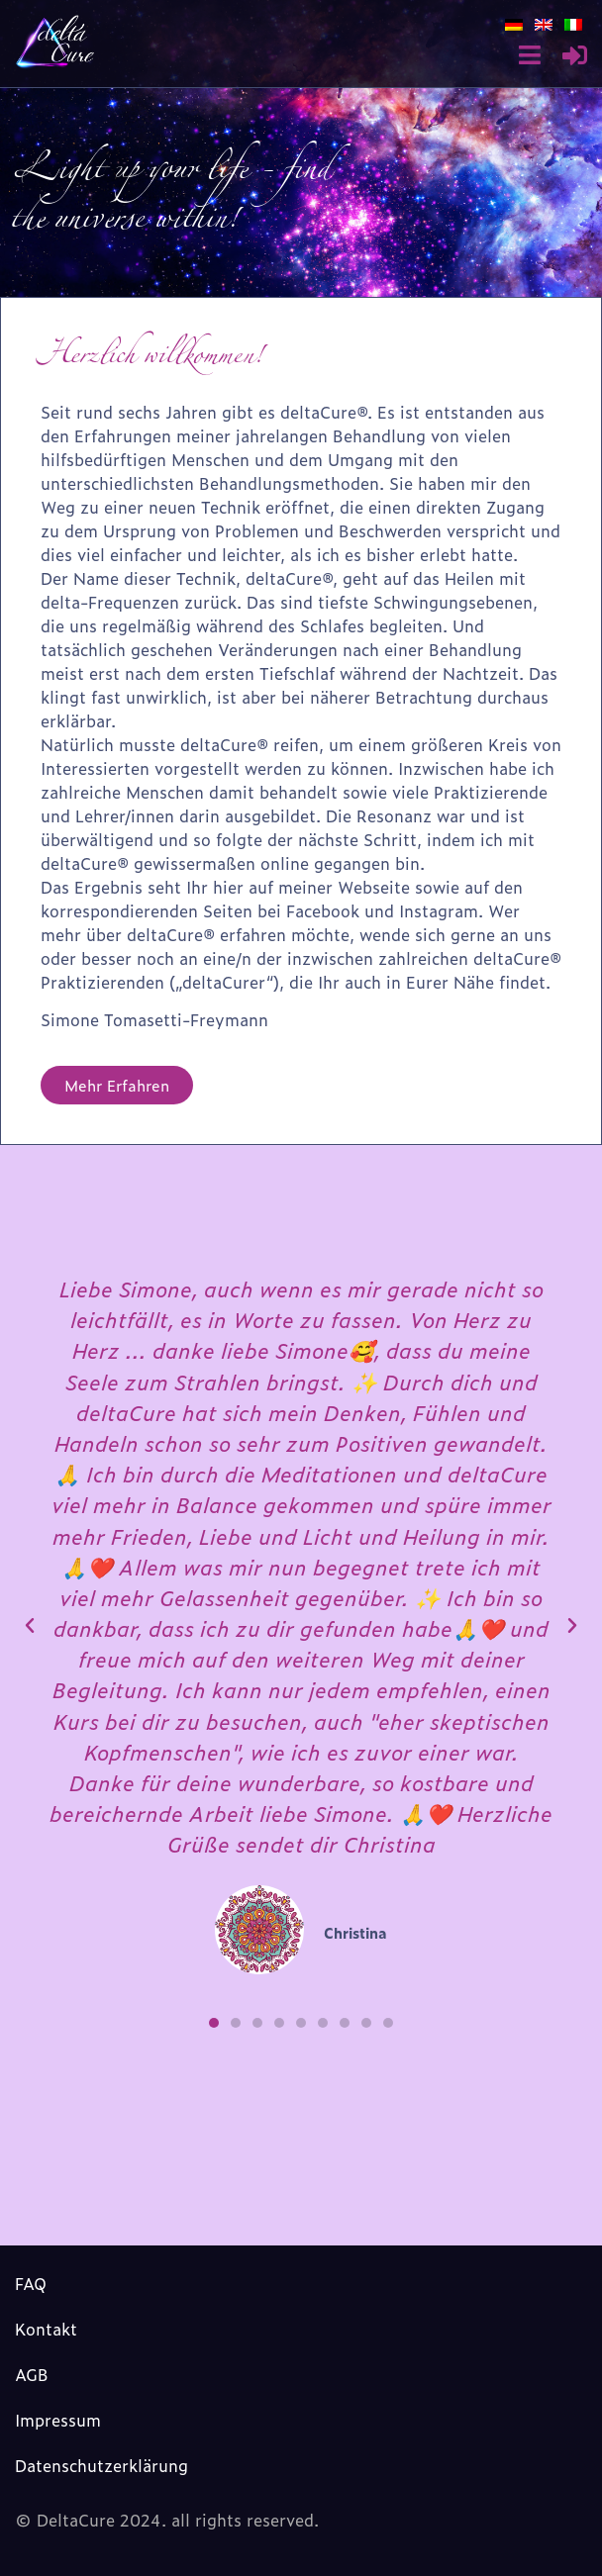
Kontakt (46, 2328)
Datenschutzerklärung (101, 2465)
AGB (32, 2374)
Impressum (58, 2420)
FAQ (31, 2283)
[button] (214, 2023)
